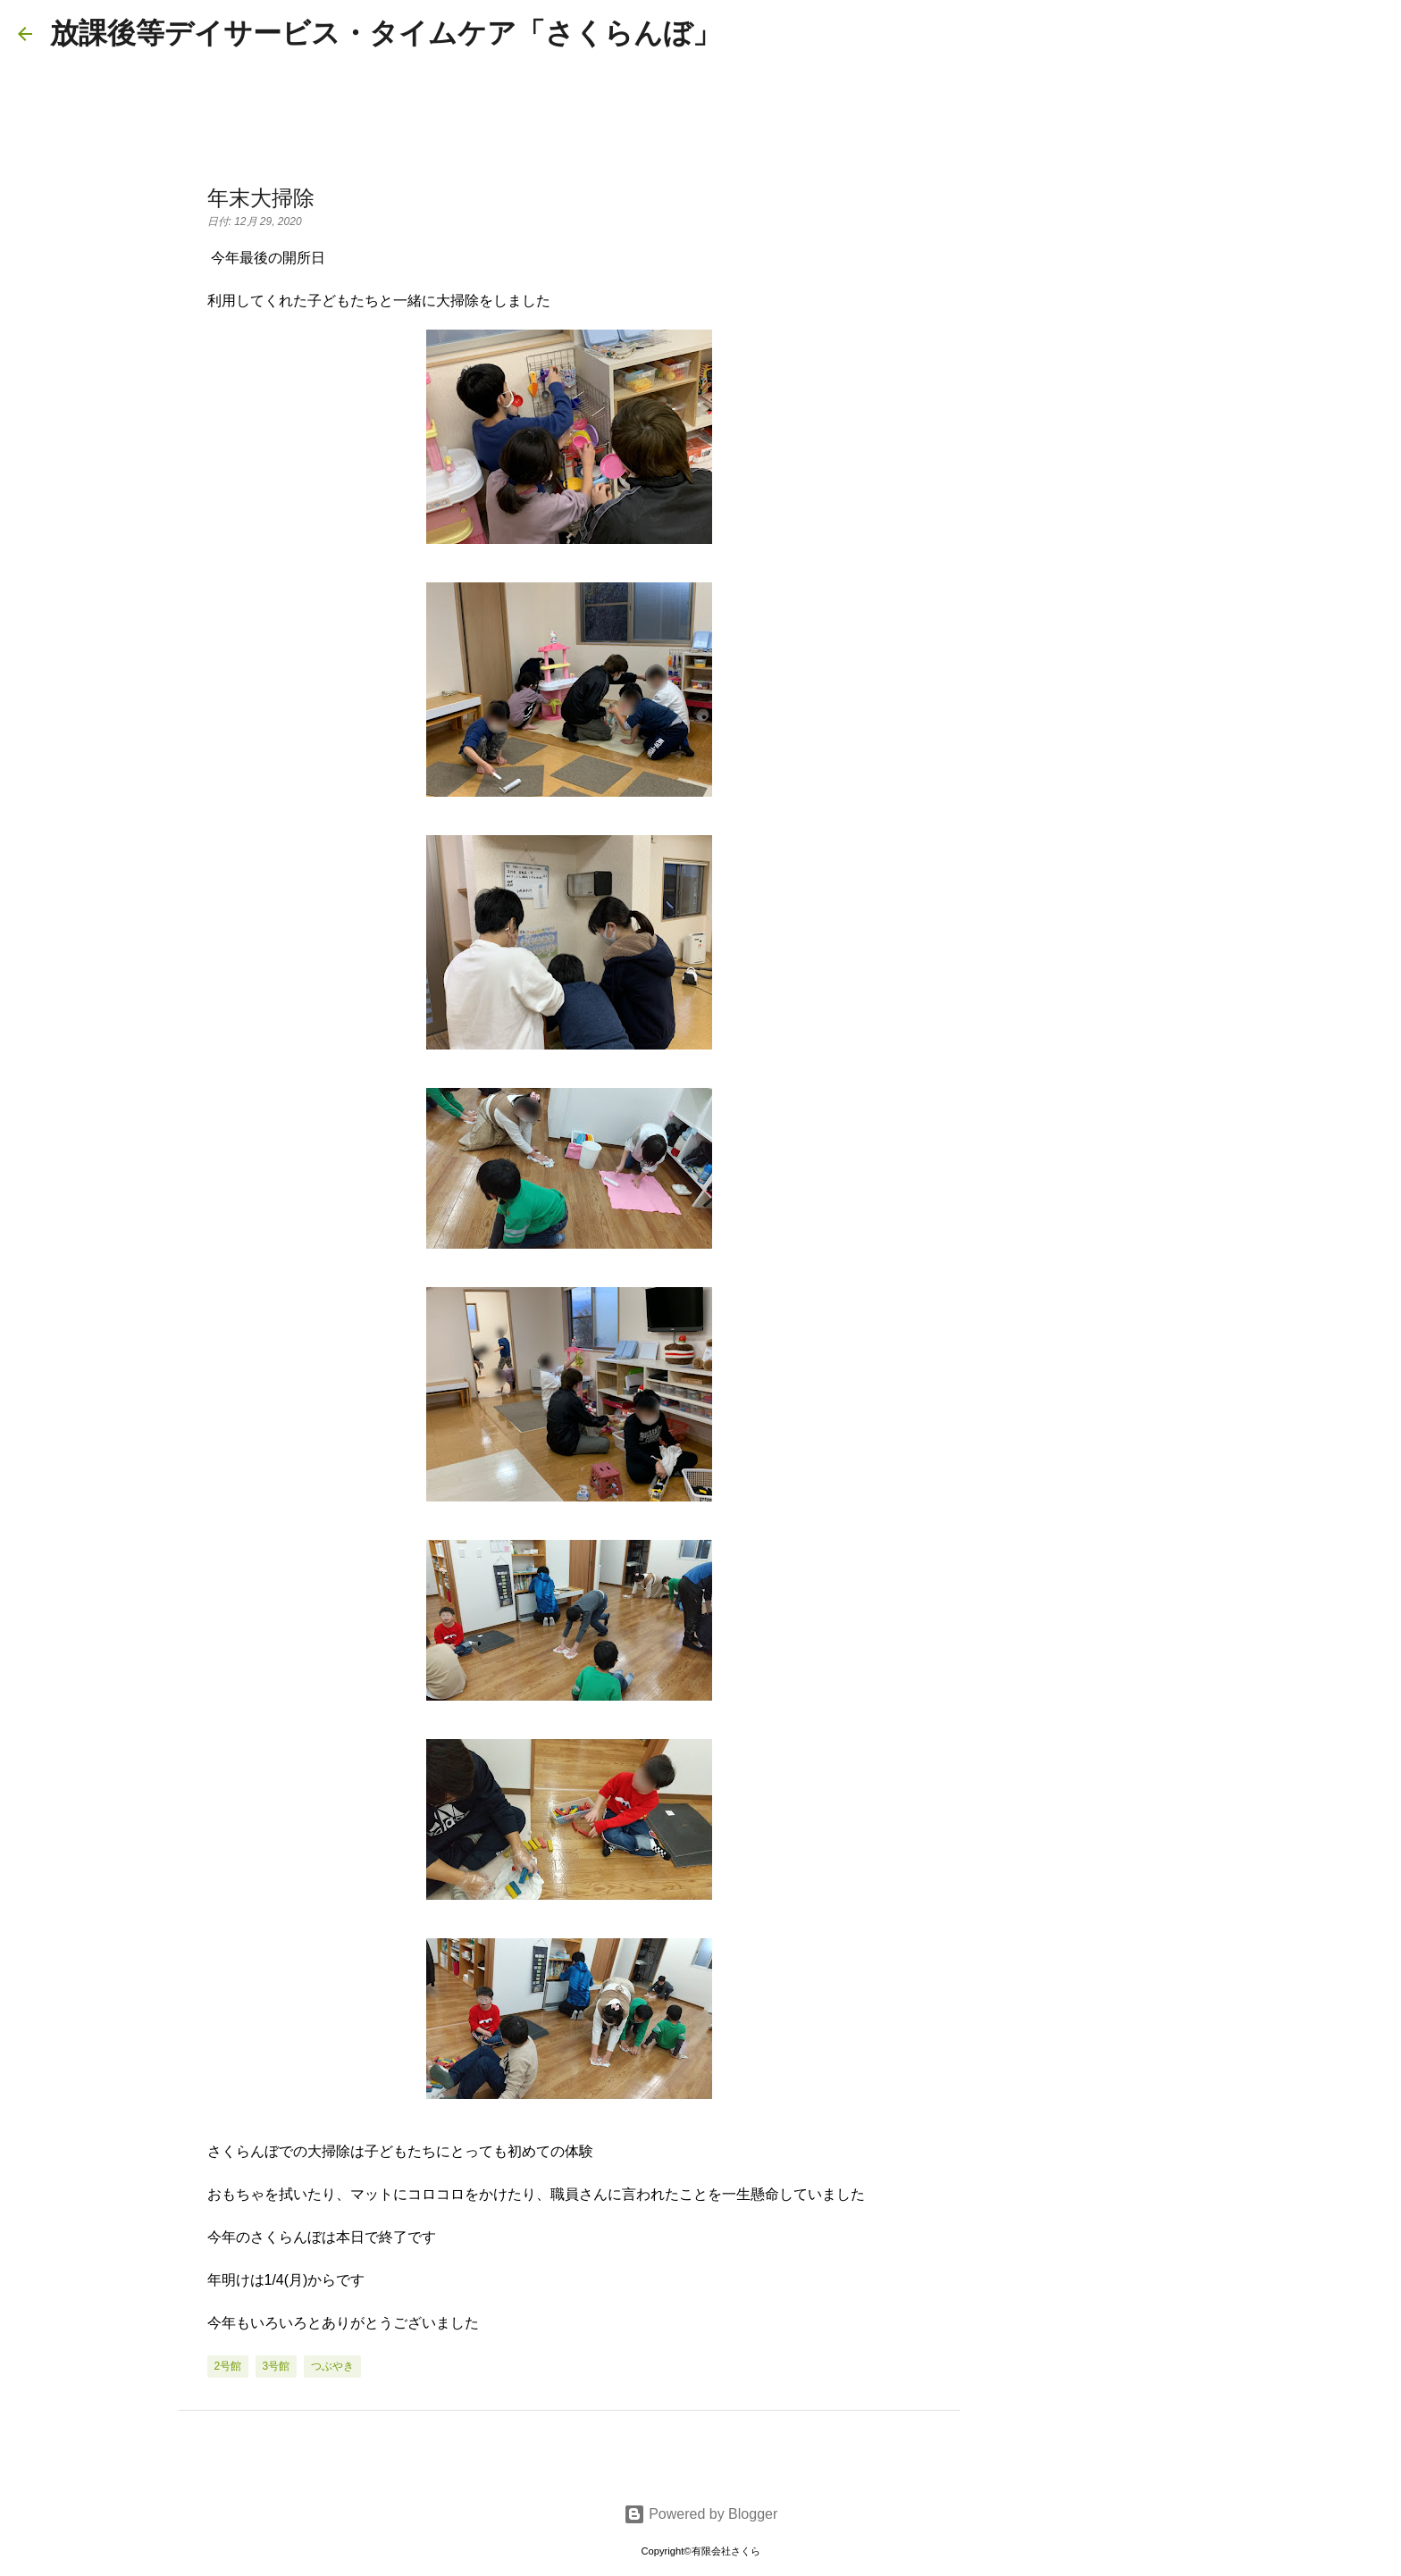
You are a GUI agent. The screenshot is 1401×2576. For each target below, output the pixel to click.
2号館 (228, 2366)
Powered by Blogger (701, 2514)
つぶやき (332, 2366)
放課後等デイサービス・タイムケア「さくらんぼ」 (385, 33)
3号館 (276, 2366)
